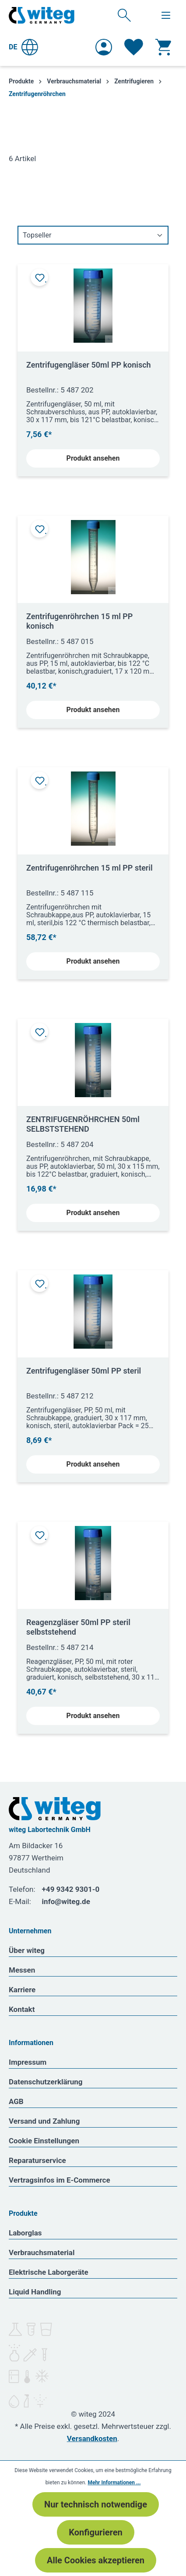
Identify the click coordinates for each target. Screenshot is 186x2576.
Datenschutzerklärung (46, 2081)
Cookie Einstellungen (44, 2140)
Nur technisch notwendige (95, 2504)
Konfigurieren (95, 2532)
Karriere (22, 1989)
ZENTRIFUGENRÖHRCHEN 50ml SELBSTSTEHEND (83, 1124)
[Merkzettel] (133, 47)
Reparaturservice (37, 2160)
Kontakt (22, 2009)
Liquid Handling (35, 2291)
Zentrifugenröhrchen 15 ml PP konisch (79, 621)
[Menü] (165, 15)
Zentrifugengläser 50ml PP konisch (88, 364)
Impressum (27, 2062)
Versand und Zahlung (44, 2121)
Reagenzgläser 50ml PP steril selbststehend (78, 1627)
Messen (22, 1970)
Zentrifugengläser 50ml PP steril (83, 1370)
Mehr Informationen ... (114, 2483)
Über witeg (27, 1950)
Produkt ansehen (93, 458)
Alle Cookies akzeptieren (95, 2560)
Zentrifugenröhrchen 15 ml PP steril (89, 867)
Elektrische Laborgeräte (48, 2272)
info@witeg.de (66, 1901)
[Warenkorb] (163, 47)
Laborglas (25, 2232)
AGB (16, 2101)
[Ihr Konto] (103, 47)
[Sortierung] (93, 235)
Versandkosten (92, 2438)
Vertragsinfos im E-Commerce (59, 2180)
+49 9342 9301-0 (71, 1889)
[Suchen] (124, 15)
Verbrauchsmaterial (41, 2252)
